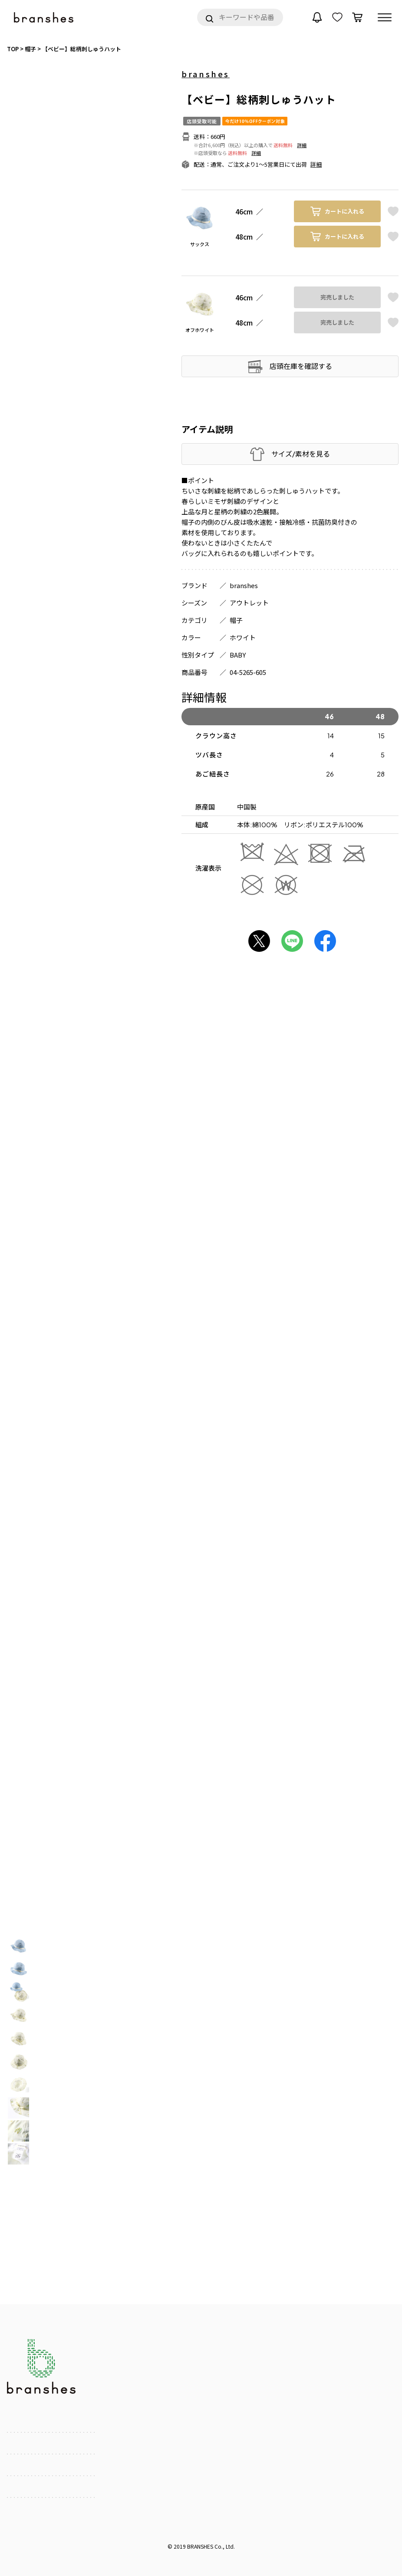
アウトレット (249, 602)
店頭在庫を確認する (301, 366)
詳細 (301, 144)
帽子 (236, 620)
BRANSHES (200, 2546)
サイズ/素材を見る (300, 453)
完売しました (337, 297)
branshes (205, 73)
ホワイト (243, 637)
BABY (238, 654)
